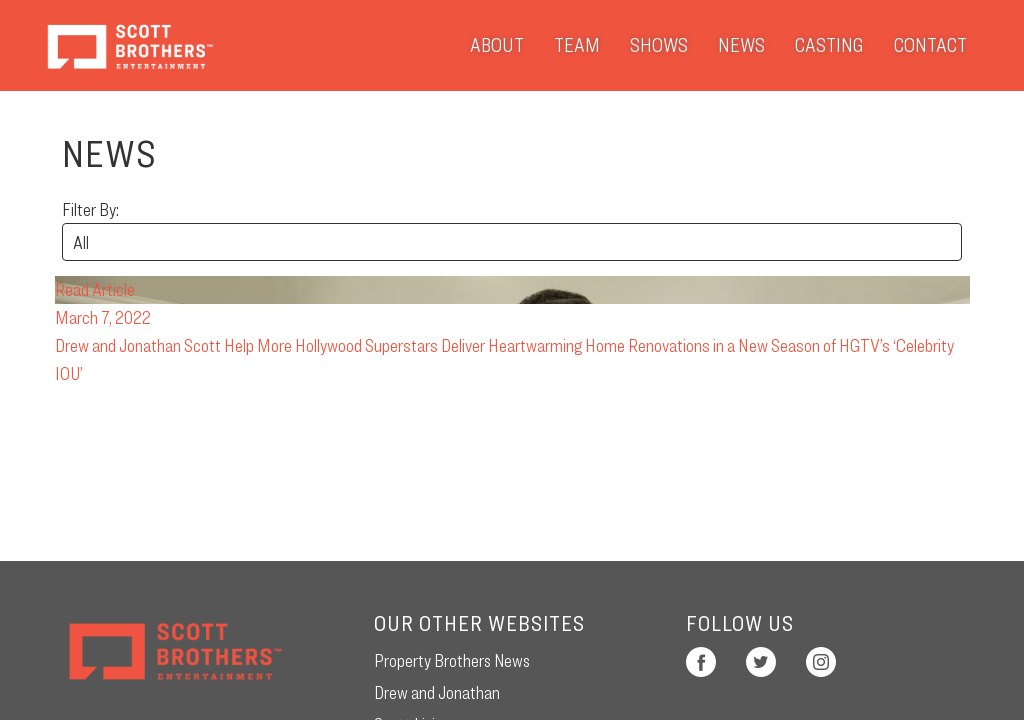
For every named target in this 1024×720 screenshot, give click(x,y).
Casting (829, 45)
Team (577, 45)
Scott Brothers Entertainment (129, 45)
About (497, 45)
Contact (930, 45)
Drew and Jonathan (437, 692)
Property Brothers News (452, 660)
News (741, 45)
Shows (659, 45)
